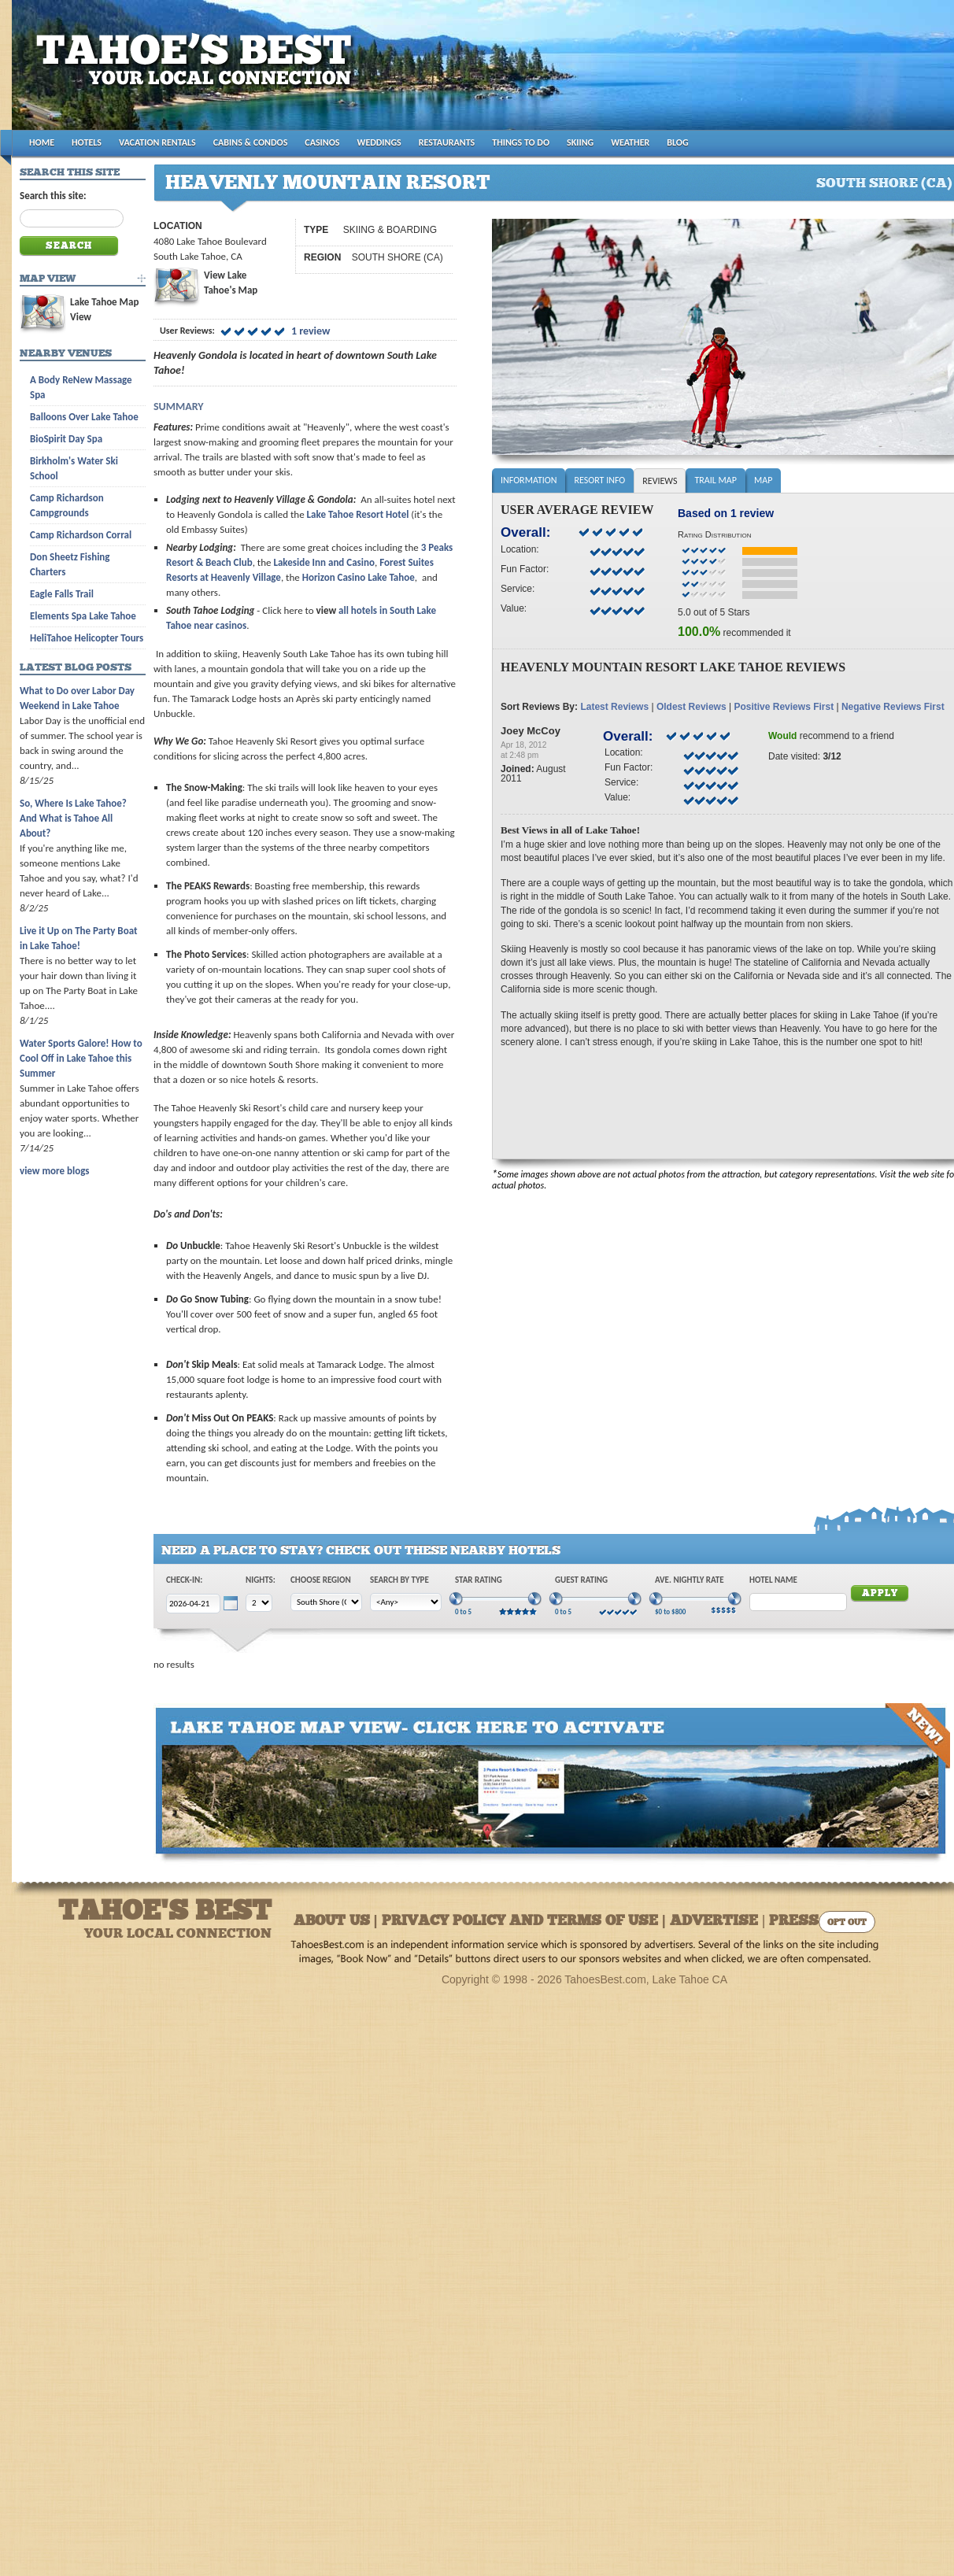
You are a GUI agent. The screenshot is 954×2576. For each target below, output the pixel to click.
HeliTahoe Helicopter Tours (86, 638)
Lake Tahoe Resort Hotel (358, 514)
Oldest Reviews (691, 706)
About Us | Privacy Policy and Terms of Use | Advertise (526, 1921)
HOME (41, 142)
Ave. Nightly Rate (689, 1580)
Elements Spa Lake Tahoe (83, 616)
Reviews (659, 480)
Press (794, 1921)
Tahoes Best (198, 71)
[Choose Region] (326, 1602)
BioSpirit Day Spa (66, 439)
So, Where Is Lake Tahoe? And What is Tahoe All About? (73, 818)
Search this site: (53, 195)
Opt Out (847, 1923)
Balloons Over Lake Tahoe (84, 417)
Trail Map (715, 480)
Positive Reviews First (784, 706)
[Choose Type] (406, 1602)
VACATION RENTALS (157, 142)
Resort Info (599, 480)
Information (528, 480)
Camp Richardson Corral (80, 535)
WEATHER (630, 142)
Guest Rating (581, 1580)
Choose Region (320, 1580)
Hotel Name (773, 1580)
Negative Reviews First (893, 706)
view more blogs (54, 1171)
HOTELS (87, 142)
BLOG (677, 142)
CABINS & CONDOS (250, 142)
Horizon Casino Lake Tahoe (358, 577)
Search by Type (399, 1580)
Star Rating (478, 1580)
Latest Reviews (614, 706)
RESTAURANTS (447, 142)
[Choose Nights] (259, 1603)
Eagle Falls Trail (62, 594)
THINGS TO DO (520, 142)
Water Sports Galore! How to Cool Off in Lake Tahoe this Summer (81, 1058)
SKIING (580, 142)
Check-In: (184, 1580)
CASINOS (322, 142)
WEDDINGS (379, 142)
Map (763, 480)
